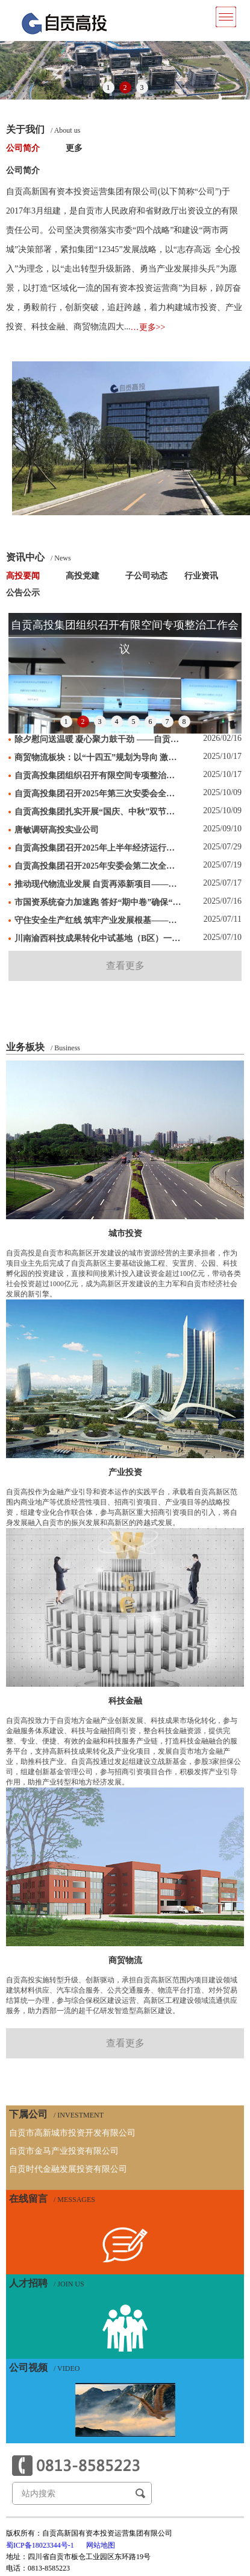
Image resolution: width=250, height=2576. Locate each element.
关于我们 (43, 129)
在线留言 (52, 2199)
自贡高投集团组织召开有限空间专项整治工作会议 (97, 775)
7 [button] (167, 721)
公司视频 (44, 2367)
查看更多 (125, 965)
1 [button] (108, 87)
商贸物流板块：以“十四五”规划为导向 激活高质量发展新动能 (97, 757)
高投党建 (82, 575)
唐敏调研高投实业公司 (56, 829)
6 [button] (150, 721)
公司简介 (23, 148)
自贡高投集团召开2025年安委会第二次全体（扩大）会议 (97, 866)
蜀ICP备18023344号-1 (40, 2545)
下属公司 (56, 2114)
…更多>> (148, 327)
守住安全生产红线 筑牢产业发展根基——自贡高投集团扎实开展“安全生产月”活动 (97, 920)
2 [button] (125, 87)
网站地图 (100, 2545)
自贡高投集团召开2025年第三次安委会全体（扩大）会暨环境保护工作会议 (97, 793)
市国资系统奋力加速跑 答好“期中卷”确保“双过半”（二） (97, 902)
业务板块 (43, 1047)
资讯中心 (38, 557)
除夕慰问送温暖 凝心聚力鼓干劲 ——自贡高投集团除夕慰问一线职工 (97, 739)
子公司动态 (146, 575)
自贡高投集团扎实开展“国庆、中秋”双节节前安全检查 (97, 811)
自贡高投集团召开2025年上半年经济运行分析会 (97, 847)
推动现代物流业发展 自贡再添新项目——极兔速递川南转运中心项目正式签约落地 (97, 884)
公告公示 (23, 592)
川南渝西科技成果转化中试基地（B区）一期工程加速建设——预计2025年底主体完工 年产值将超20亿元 (97, 938)
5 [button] (134, 721)
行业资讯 (201, 575)
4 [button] (117, 721)
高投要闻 (23, 575)
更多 (74, 148)
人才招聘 (46, 2283)
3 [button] (142, 87)
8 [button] (184, 721)
